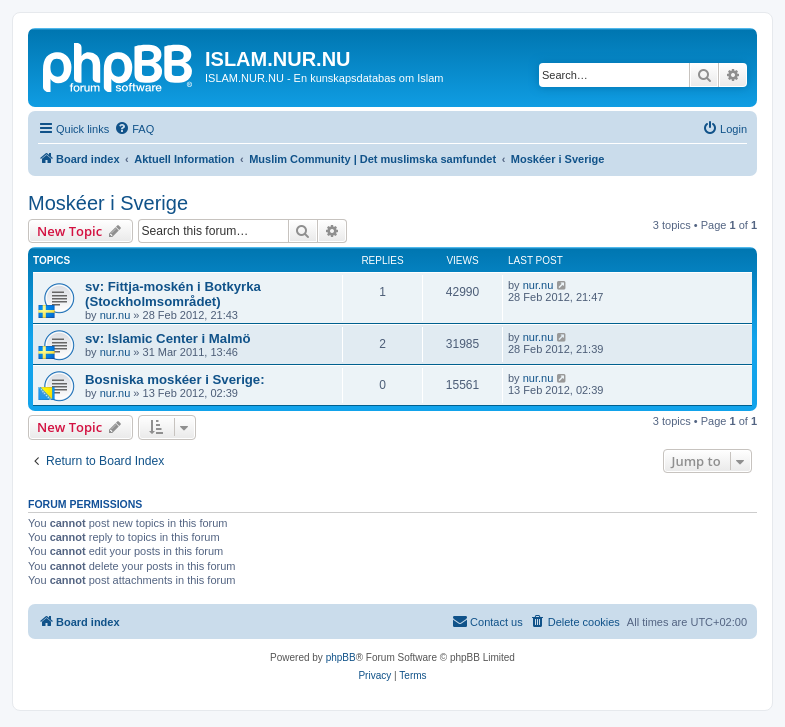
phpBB (341, 657)
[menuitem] (134, 129)
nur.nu (115, 315)
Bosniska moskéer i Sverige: (175, 379)
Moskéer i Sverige (108, 203)
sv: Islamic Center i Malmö (168, 338)
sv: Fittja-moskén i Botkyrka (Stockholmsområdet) (173, 294)
